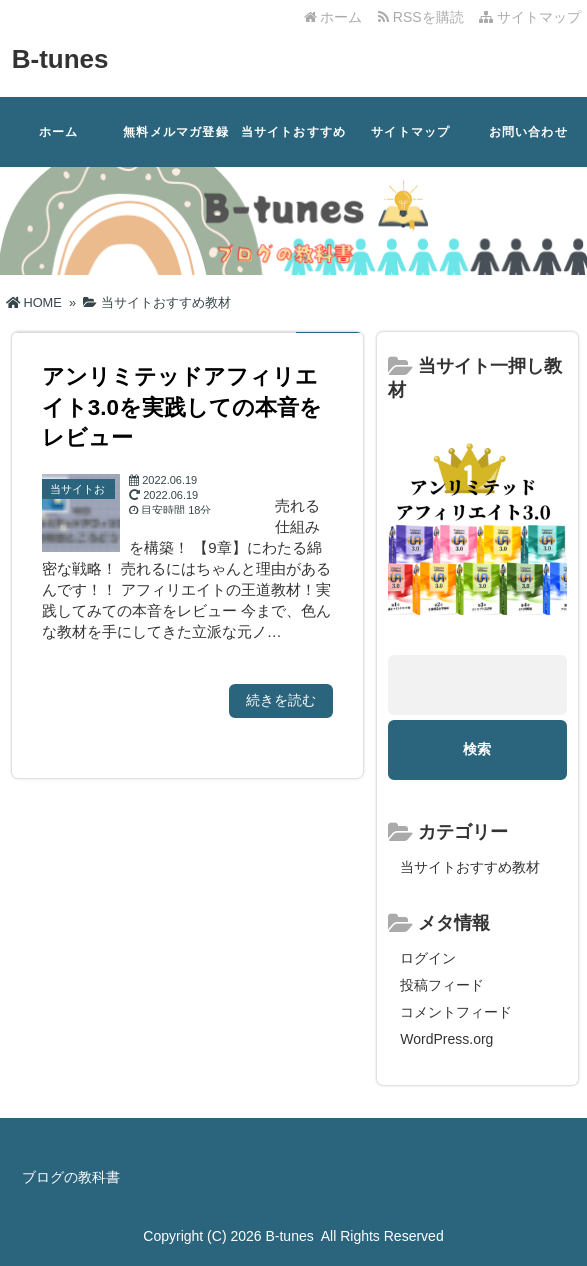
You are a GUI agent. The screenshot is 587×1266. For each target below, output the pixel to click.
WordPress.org (446, 1039)
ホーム (333, 17)
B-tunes (60, 59)
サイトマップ (530, 17)
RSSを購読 (424, 17)
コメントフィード (456, 1012)
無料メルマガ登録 (176, 132)
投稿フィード (442, 985)
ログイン (428, 958)
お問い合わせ (528, 132)
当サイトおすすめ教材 (294, 146)
